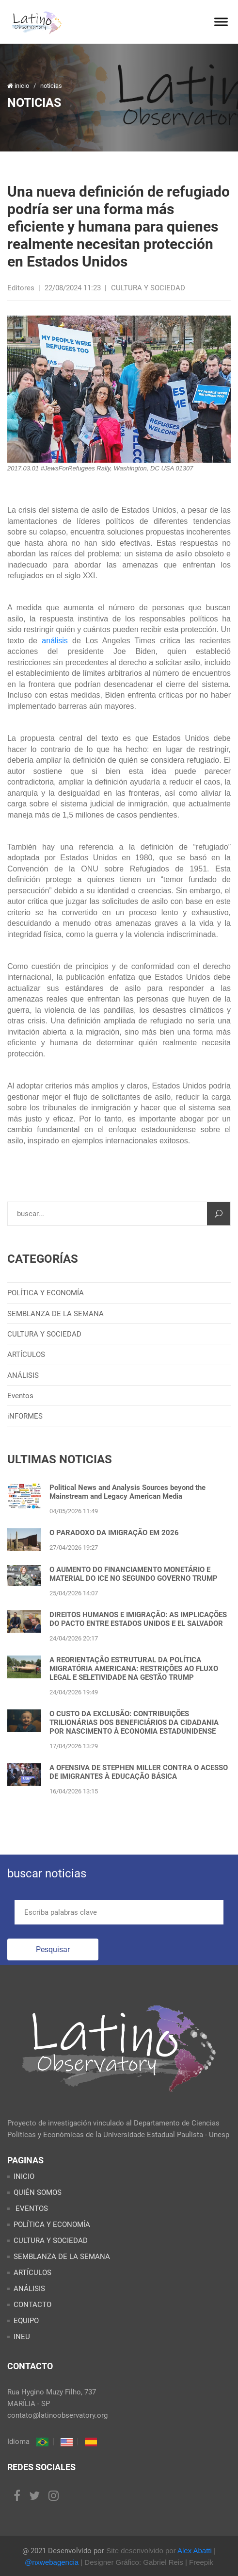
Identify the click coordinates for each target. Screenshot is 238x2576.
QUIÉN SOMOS (38, 2192)
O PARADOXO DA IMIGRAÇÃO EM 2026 (114, 1532)
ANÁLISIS (23, 1375)
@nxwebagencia (52, 2562)
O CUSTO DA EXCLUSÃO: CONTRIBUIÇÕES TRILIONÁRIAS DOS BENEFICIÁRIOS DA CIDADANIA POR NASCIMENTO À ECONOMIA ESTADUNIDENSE (134, 1722)
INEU (22, 2336)
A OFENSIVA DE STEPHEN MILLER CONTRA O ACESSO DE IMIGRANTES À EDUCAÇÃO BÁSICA (138, 1772)
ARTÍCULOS (26, 1354)
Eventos (20, 1395)
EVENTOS (31, 2208)
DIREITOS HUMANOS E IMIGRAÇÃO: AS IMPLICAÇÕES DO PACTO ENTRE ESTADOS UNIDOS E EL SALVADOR (138, 1619)
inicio (19, 85)
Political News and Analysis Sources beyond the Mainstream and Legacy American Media (127, 1492)
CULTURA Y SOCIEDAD (44, 1334)
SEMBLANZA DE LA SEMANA (55, 1313)
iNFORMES (25, 1416)
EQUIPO (26, 2320)
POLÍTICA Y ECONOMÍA (45, 1292)
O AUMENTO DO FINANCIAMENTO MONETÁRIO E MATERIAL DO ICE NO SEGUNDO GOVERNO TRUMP (133, 1574)
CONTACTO (32, 2304)
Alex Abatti (194, 2550)
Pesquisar (53, 1949)
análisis (54, 640)
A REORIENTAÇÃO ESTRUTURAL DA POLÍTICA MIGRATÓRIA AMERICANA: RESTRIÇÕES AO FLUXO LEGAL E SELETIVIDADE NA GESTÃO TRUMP (133, 1669)
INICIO (24, 2176)
